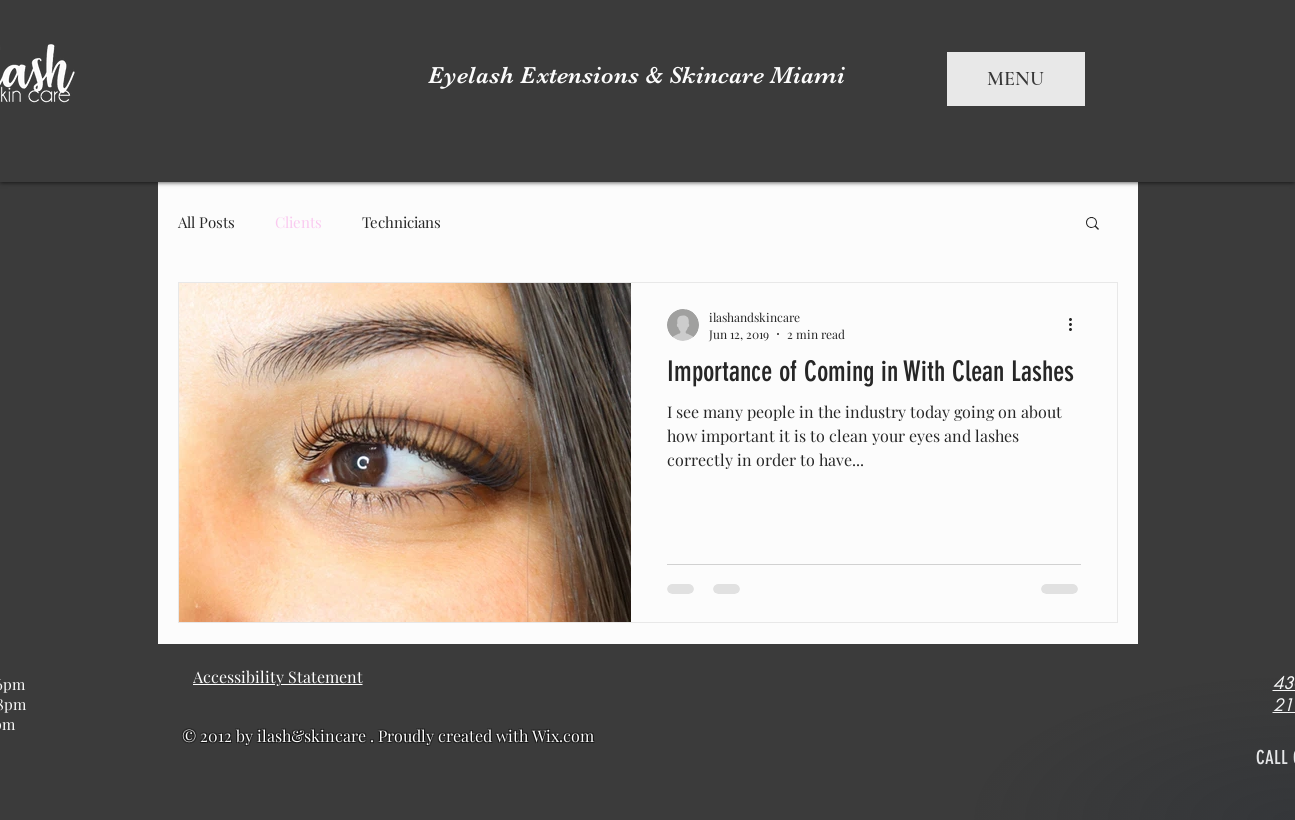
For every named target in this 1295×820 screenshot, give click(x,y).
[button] (1092, 224)
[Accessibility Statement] (278, 676)
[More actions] (1078, 325)
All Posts (206, 222)
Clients (298, 222)
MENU (1015, 79)
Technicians (401, 222)
